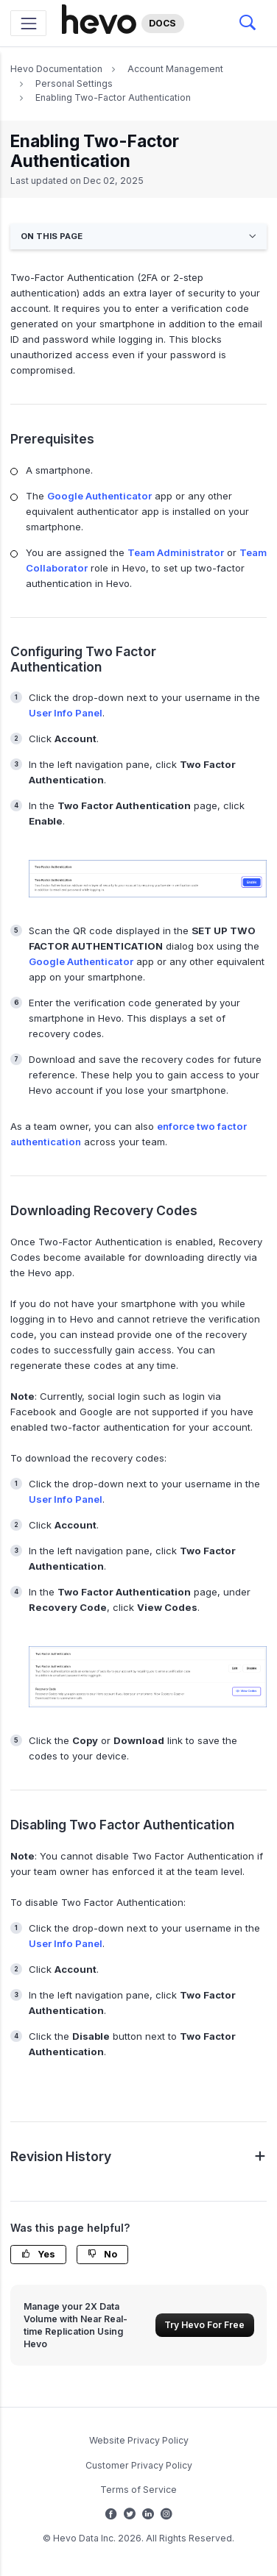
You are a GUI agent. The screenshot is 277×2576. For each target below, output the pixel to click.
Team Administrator (175, 552)
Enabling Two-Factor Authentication (113, 97)
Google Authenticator (99, 496)
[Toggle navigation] (28, 23)
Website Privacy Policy (139, 2440)
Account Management (175, 68)
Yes (38, 2254)
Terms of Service (138, 2489)
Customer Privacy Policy (138, 2465)
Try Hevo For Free (204, 2324)
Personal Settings (74, 83)
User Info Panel (65, 713)
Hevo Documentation (56, 68)
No (102, 2254)
